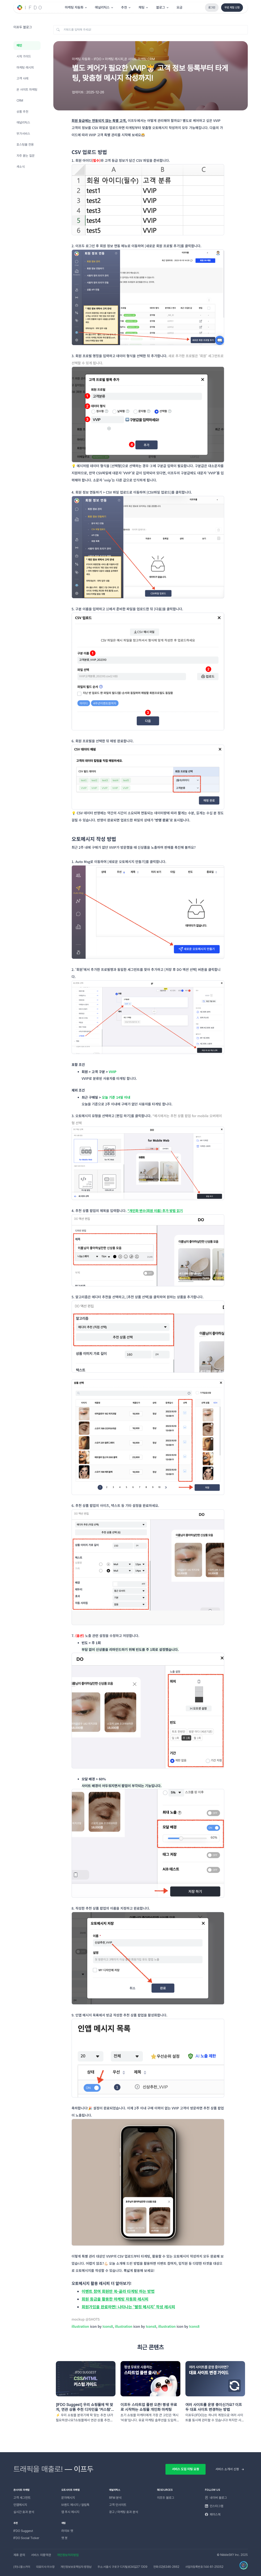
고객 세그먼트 (22, 2498)
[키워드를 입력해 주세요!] (150, 29)
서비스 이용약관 (41, 2555)
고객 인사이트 (117, 2505)
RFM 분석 (115, 2498)
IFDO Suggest (23, 2531)
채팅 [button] (141, 7)
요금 (179, 7)
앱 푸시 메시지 (70, 2512)
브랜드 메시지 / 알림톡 (75, 2505)
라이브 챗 (67, 2531)
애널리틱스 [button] (102, 7)
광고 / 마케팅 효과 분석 (123, 2512)
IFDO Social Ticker (26, 2538)
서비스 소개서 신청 (227, 2469)
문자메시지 (68, 2498)
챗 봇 (64, 2538)
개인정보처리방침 (68, 2555)
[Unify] (30, 7)
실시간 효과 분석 (23, 2512)
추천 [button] (124, 7)
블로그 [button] (160, 7)
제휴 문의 (19, 2555)
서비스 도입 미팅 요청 (185, 2469)
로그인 (211, 7)
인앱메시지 (20, 2505)
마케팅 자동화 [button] (74, 7)
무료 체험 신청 (232, 7)
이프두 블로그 (165, 2498)
